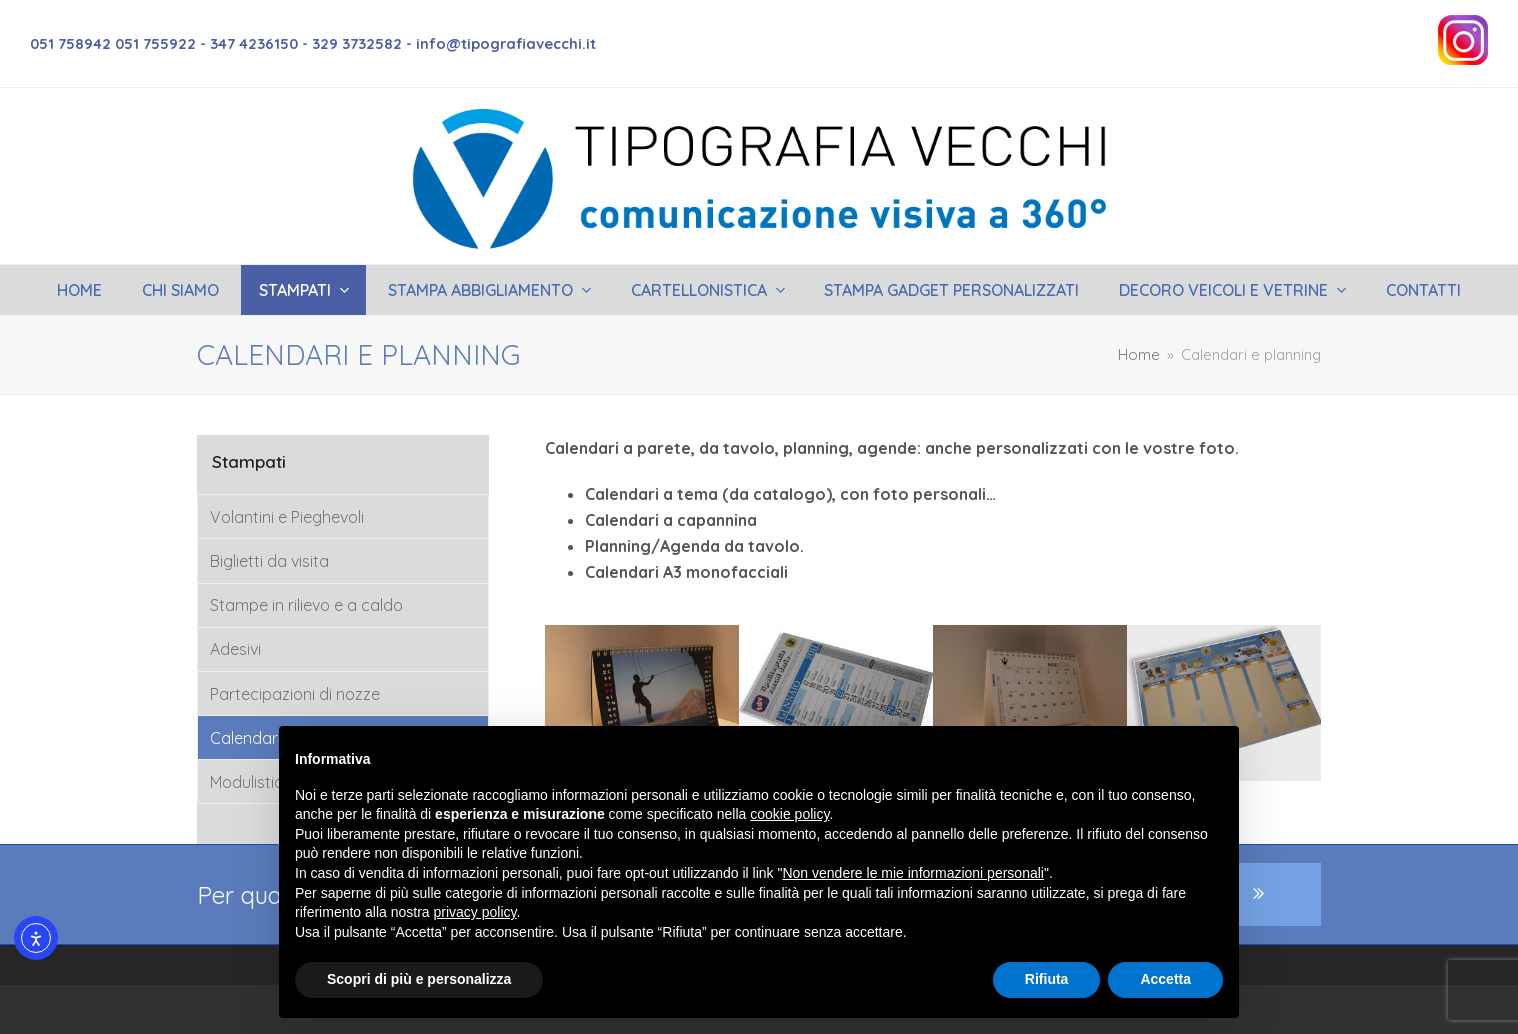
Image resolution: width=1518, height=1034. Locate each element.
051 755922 (155, 43)
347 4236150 (254, 43)
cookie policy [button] (789, 814)
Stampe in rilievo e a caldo (306, 605)
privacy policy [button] (475, 912)
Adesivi (235, 649)
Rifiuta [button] (1047, 979)
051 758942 (72, 43)
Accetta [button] (1165, 979)
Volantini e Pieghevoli (287, 517)
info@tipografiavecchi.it (506, 43)
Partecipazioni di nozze (295, 694)
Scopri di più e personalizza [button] (419, 979)
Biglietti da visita (269, 561)
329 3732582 (357, 43)
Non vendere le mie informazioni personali (912, 873)
